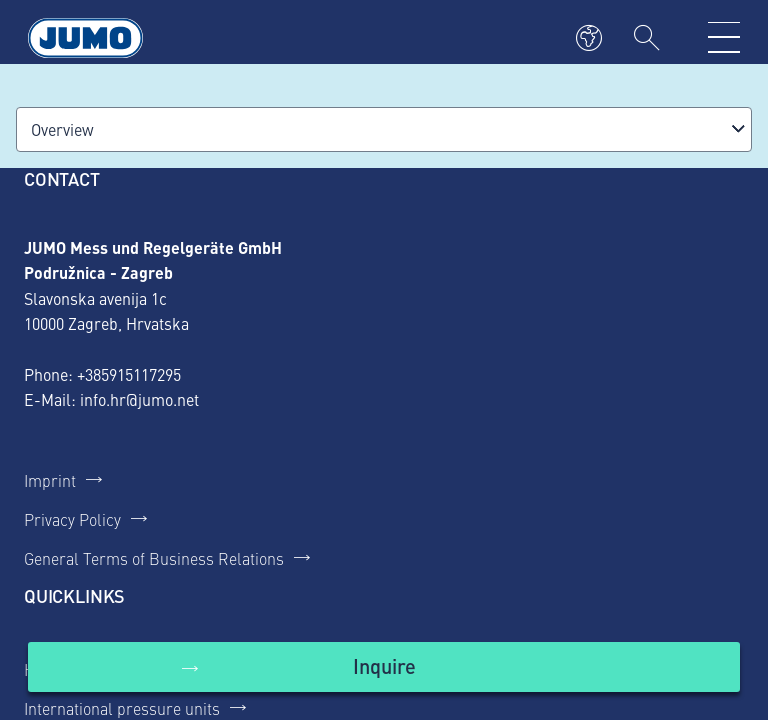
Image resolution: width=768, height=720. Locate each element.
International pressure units (122, 708)
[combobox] (384, 129)
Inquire (384, 665)
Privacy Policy (72, 519)
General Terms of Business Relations (154, 558)
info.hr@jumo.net (139, 399)
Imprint (50, 480)
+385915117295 (129, 374)
